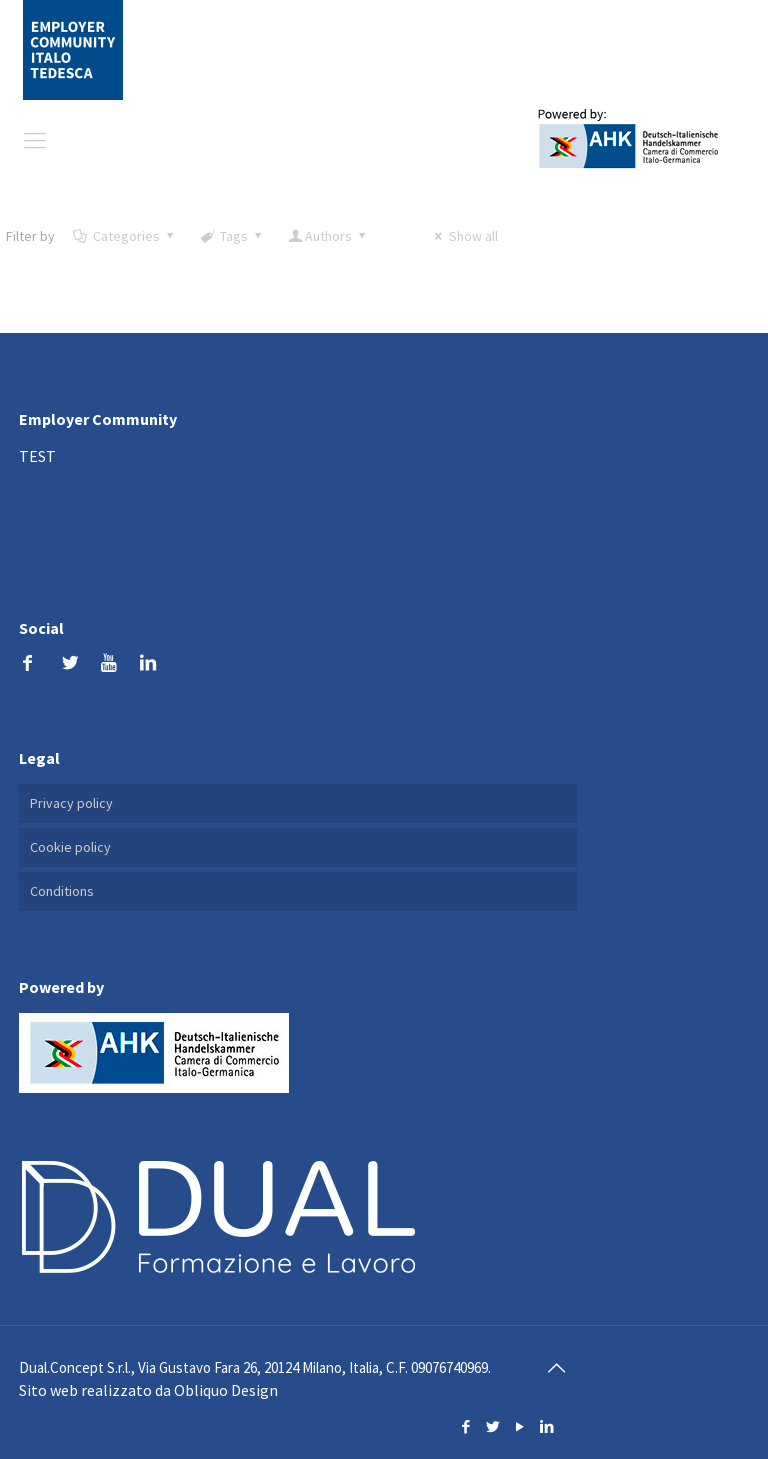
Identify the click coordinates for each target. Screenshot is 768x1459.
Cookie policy (70, 847)
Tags (232, 236)
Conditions (62, 891)
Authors (329, 236)
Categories (124, 236)
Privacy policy (71, 803)
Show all (463, 236)
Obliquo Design (226, 1390)
